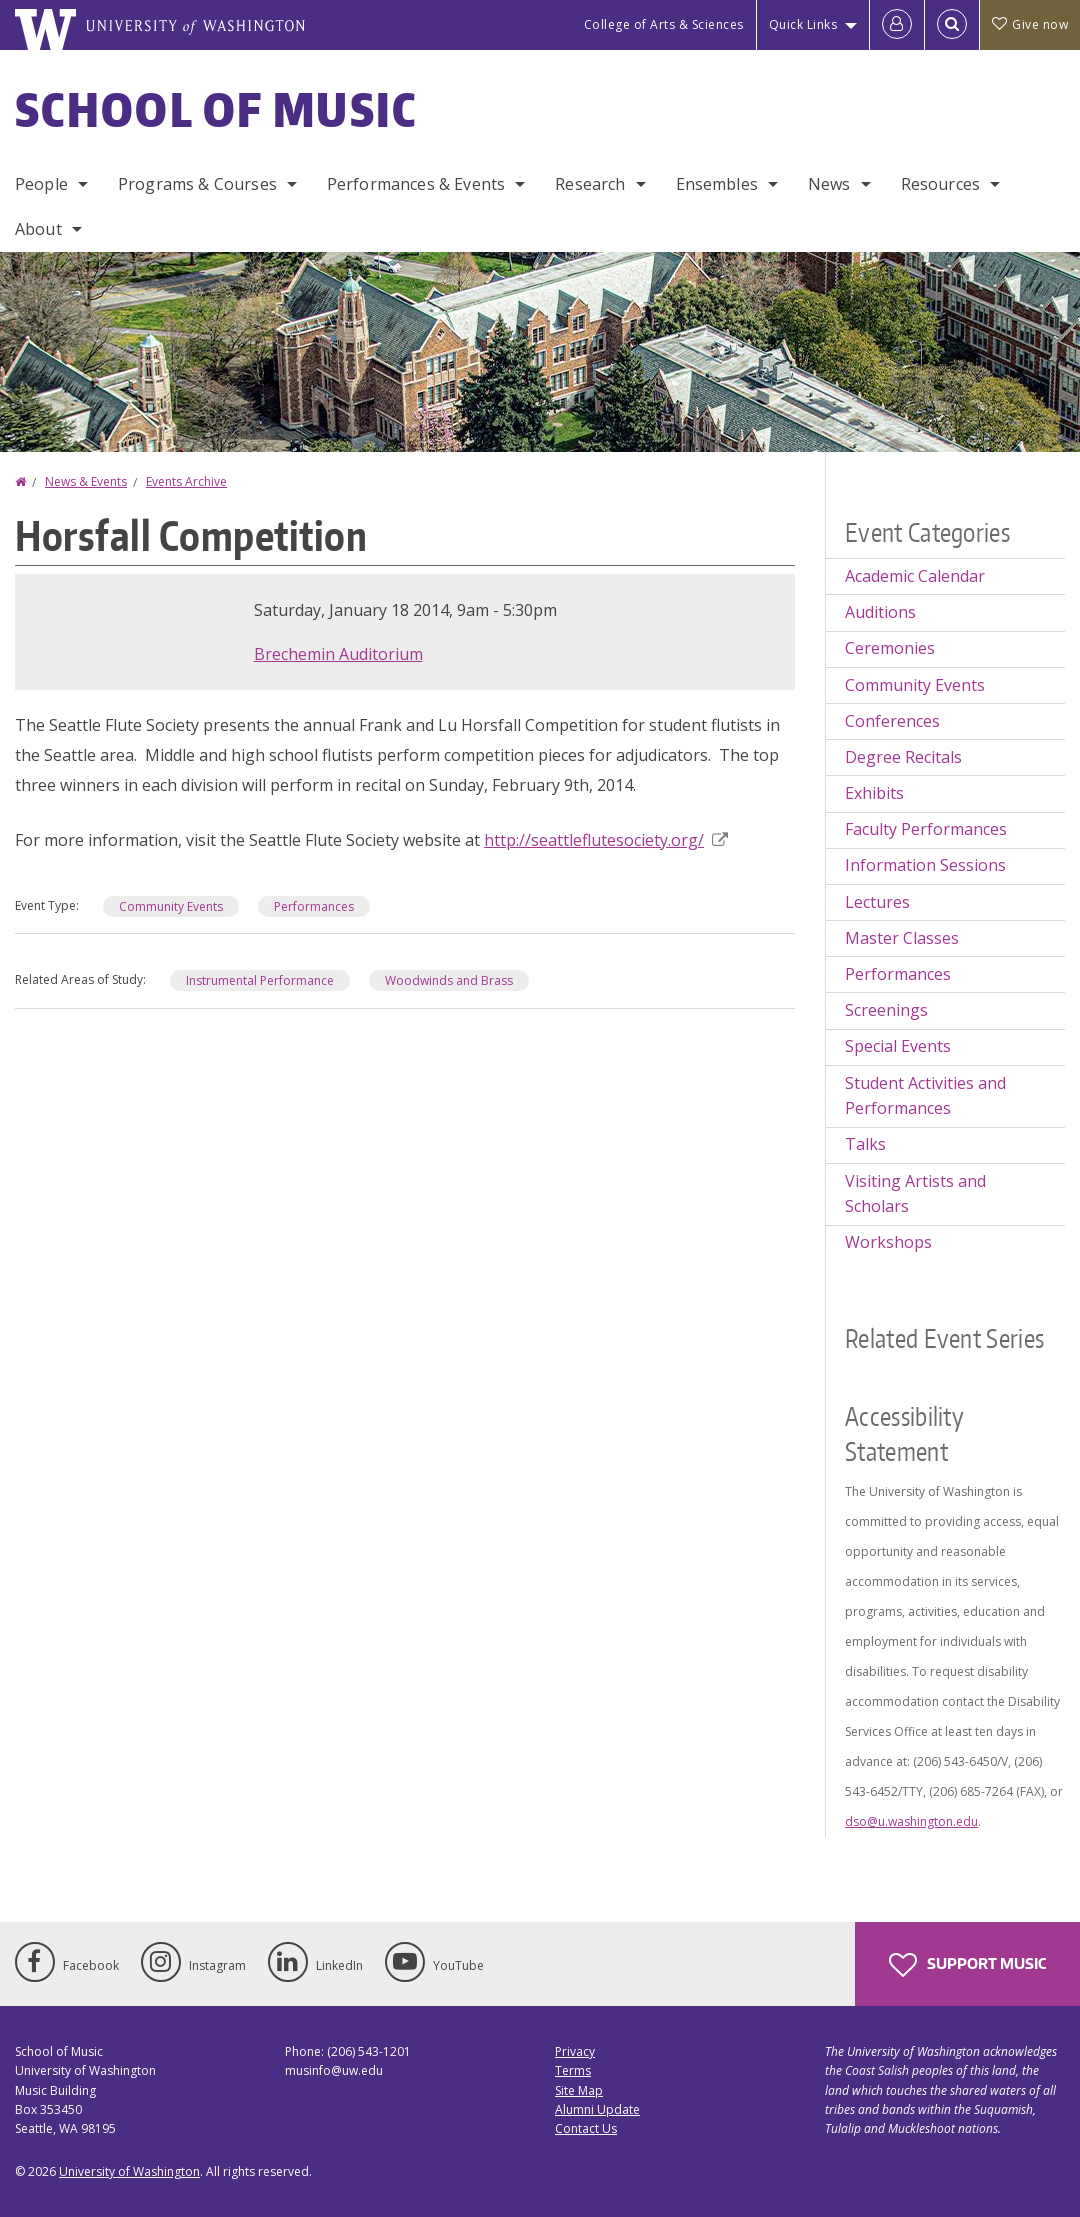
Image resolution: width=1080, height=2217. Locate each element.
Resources (940, 184)
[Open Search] (952, 25)
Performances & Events (416, 184)
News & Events (86, 481)
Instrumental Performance (260, 980)
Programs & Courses (197, 184)
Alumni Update (597, 2109)
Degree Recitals (903, 757)
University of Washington (129, 2171)
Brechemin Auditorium (338, 654)
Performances (314, 906)
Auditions (880, 612)
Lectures (877, 902)
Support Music (967, 1965)
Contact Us (586, 2128)
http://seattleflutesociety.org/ (606, 840)
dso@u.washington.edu (911, 1821)
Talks (865, 1144)
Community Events (171, 906)
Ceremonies (890, 648)
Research (590, 184)
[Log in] (897, 25)
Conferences (892, 721)
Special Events (898, 1046)
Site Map (579, 2090)
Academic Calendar (915, 576)
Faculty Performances (926, 829)
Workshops (888, 1242)
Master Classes (902, 938)
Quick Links (803, 24)
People (41, 184)
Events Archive (186, 481)
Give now (1030, 24)
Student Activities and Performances (925, 1096)
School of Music (216, 109)
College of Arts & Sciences (664, 24)
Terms (573, 2070)
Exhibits (874, 793)
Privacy (575, 2051)
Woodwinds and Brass (449, 980)
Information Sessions (925, 865)
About (38, 229)
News (829, 184)
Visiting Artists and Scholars (915, 1194)
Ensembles (717, 184)
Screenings (886, 1010)
